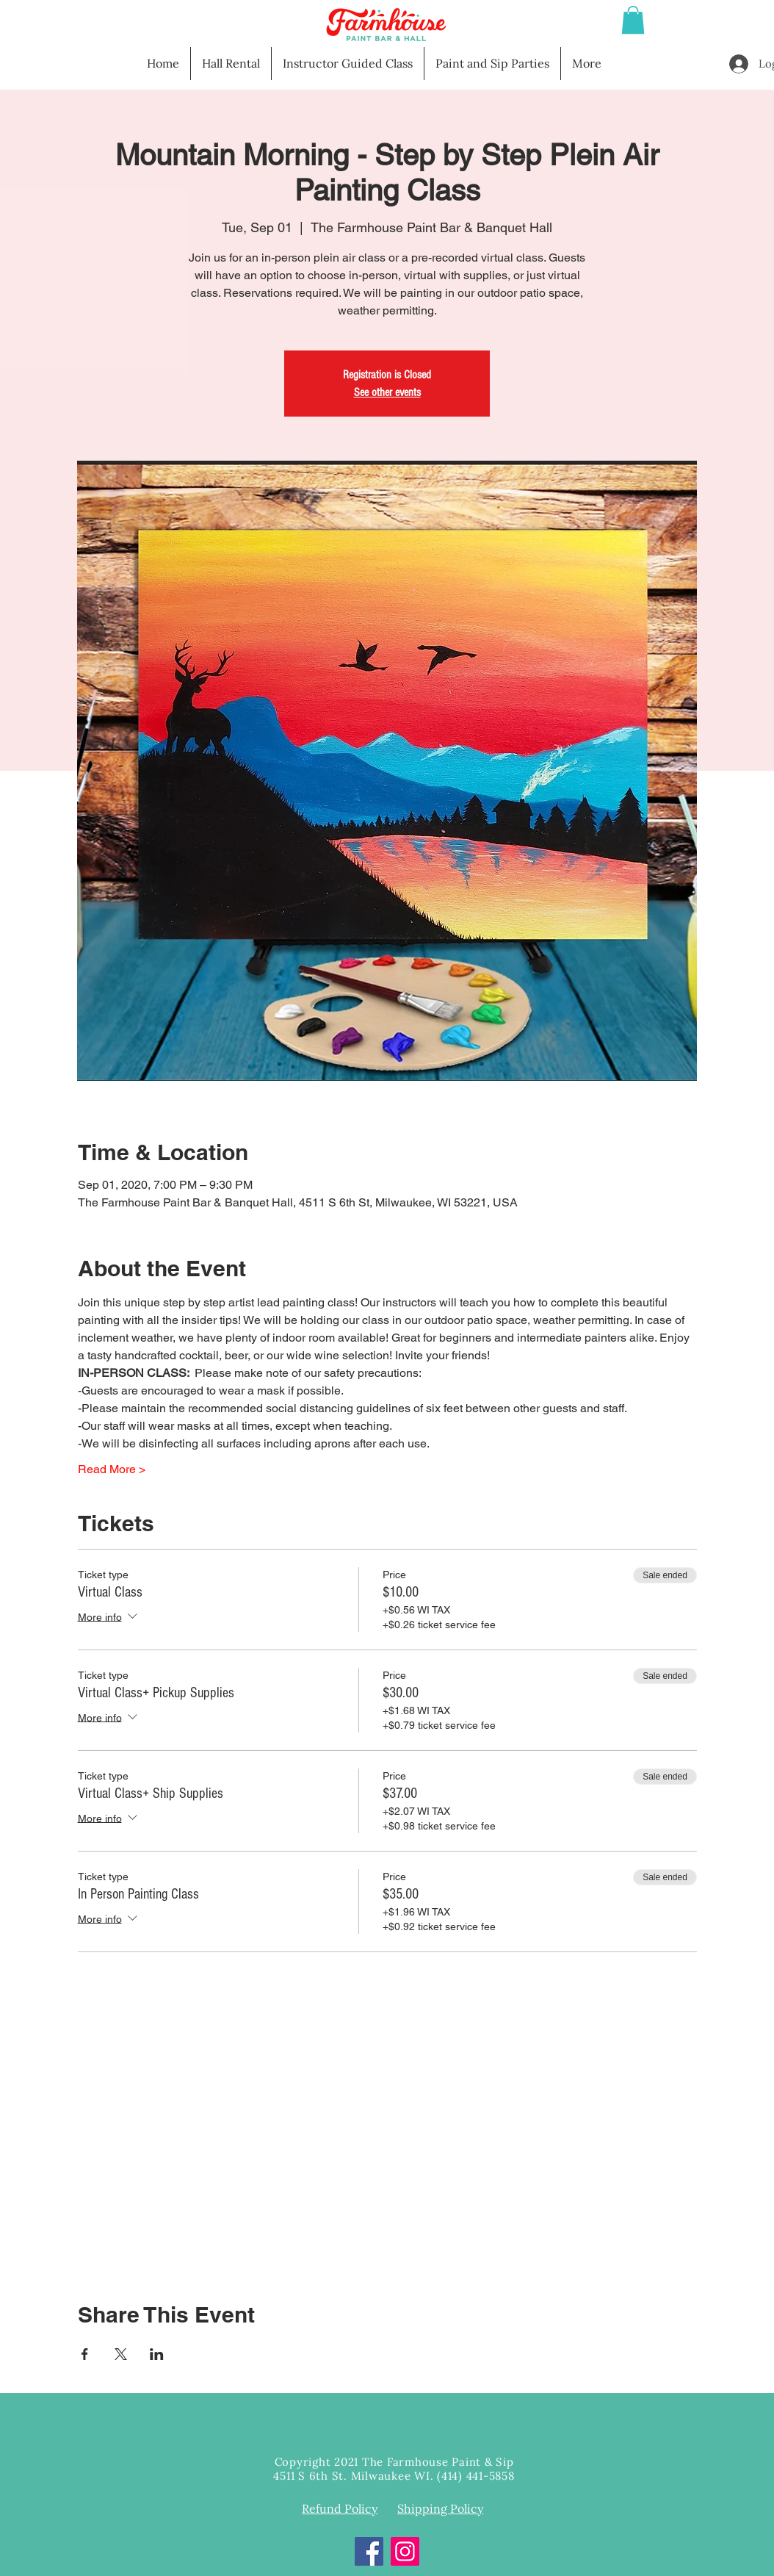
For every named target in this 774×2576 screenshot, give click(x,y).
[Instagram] (405, 2551)
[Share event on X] (121, 2354)
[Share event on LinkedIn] (157, 2354)
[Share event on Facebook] (85, 2354)
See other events (387, 392)
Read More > (111, 1469)
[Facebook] (369, 2551)
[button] (633, 20)
